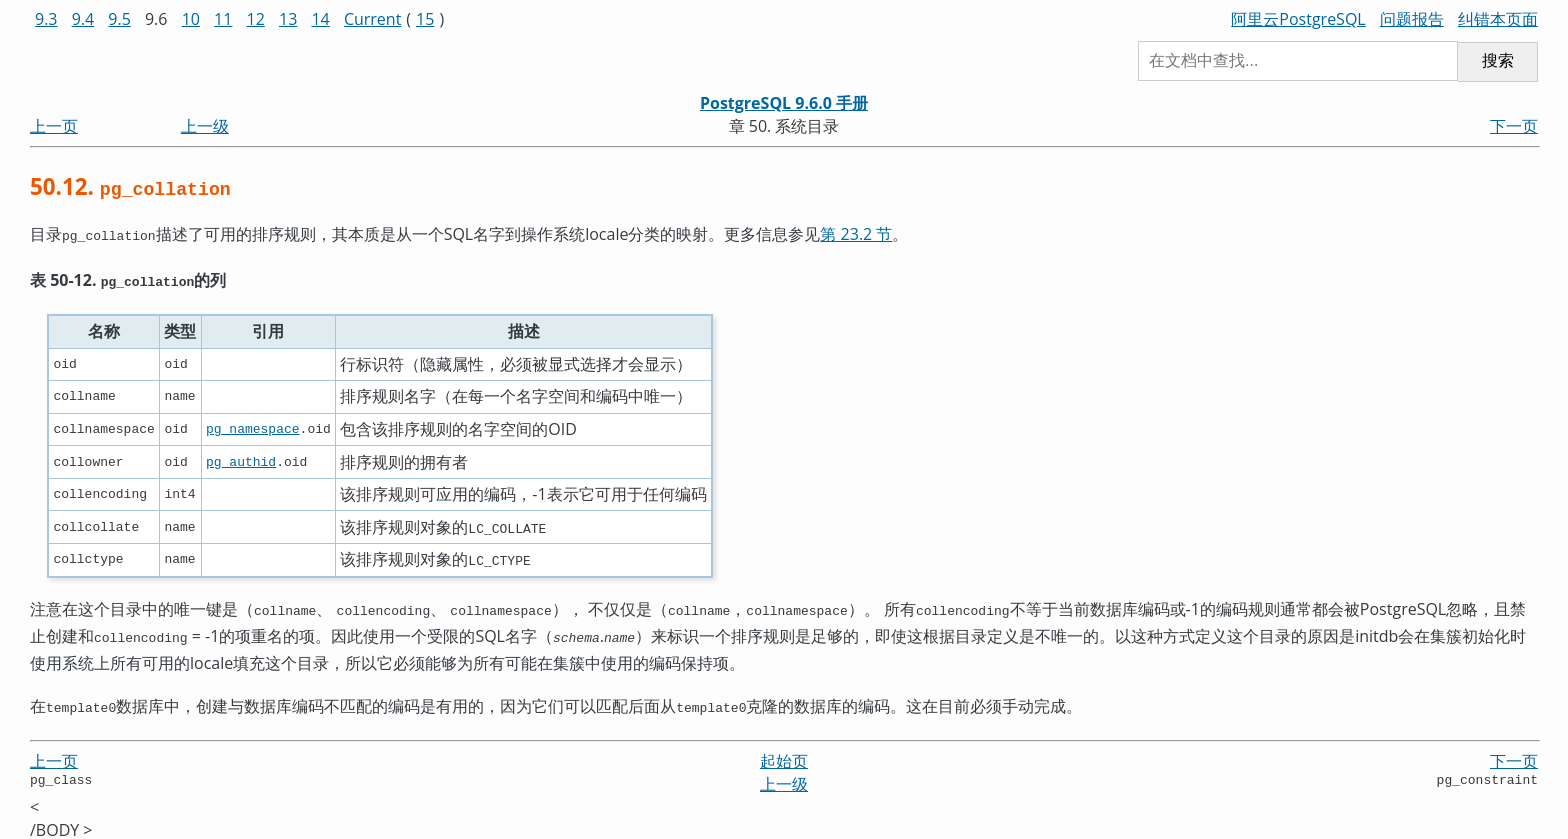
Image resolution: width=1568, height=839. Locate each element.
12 (256, 19)
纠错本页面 (1498, 19)
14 (320, 19)
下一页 (1514, 126)
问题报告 (1412, 19)
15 (425, 19)
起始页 (784, 751)
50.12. (130, 186)
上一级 (205, 126)
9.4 (83, 19)
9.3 (46, 19)
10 (191, 19)
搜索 (1498, 60)
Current (372, 19)
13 (288, 19)
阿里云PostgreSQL (1298, 19)
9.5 (119, 19)
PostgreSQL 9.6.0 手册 (784, 103)
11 (223, 19)
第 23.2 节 (856, 234)
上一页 (54, 126)
